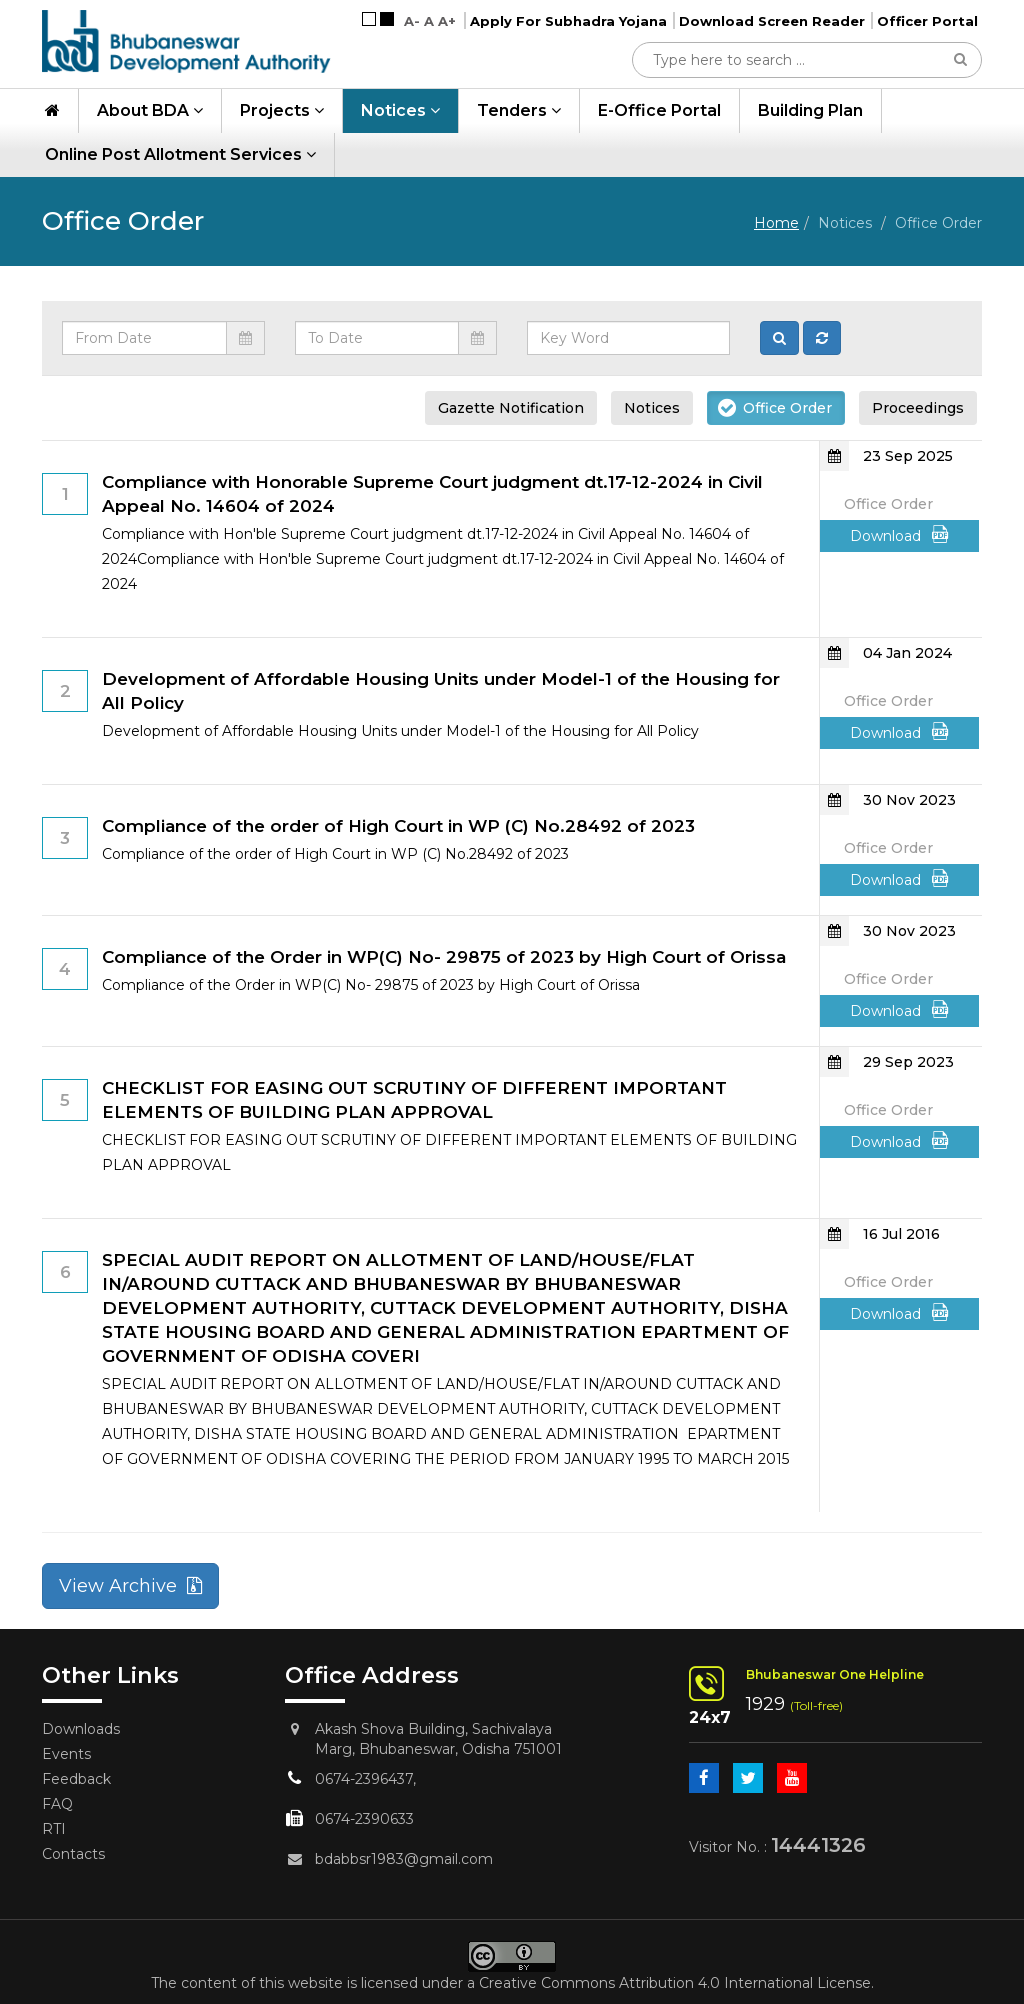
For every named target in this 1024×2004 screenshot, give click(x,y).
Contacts (73, 1854)
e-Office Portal (659, 110)
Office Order (787, 408)
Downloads (81, 1729)
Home (776, 223)
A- (412, 21)
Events (66, 1754)
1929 (765, 1704)
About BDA (150, 110)
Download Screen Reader (772, 21)
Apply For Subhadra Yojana (568, 21)
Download (899, 535)
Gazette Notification (511, 408)
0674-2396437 (364, 1779)
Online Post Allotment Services (180, 154)
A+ (447, 21)
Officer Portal (927, 21)
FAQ (57, 1804)
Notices (400, 110)
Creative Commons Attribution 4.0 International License (675, 1983)
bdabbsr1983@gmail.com (404, 1859)
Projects (282, 110)
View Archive (130, 1586)
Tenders (519, 110)
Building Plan (810, 110)
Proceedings (918, 408)
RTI (54, 1829)
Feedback (76, 1779)
